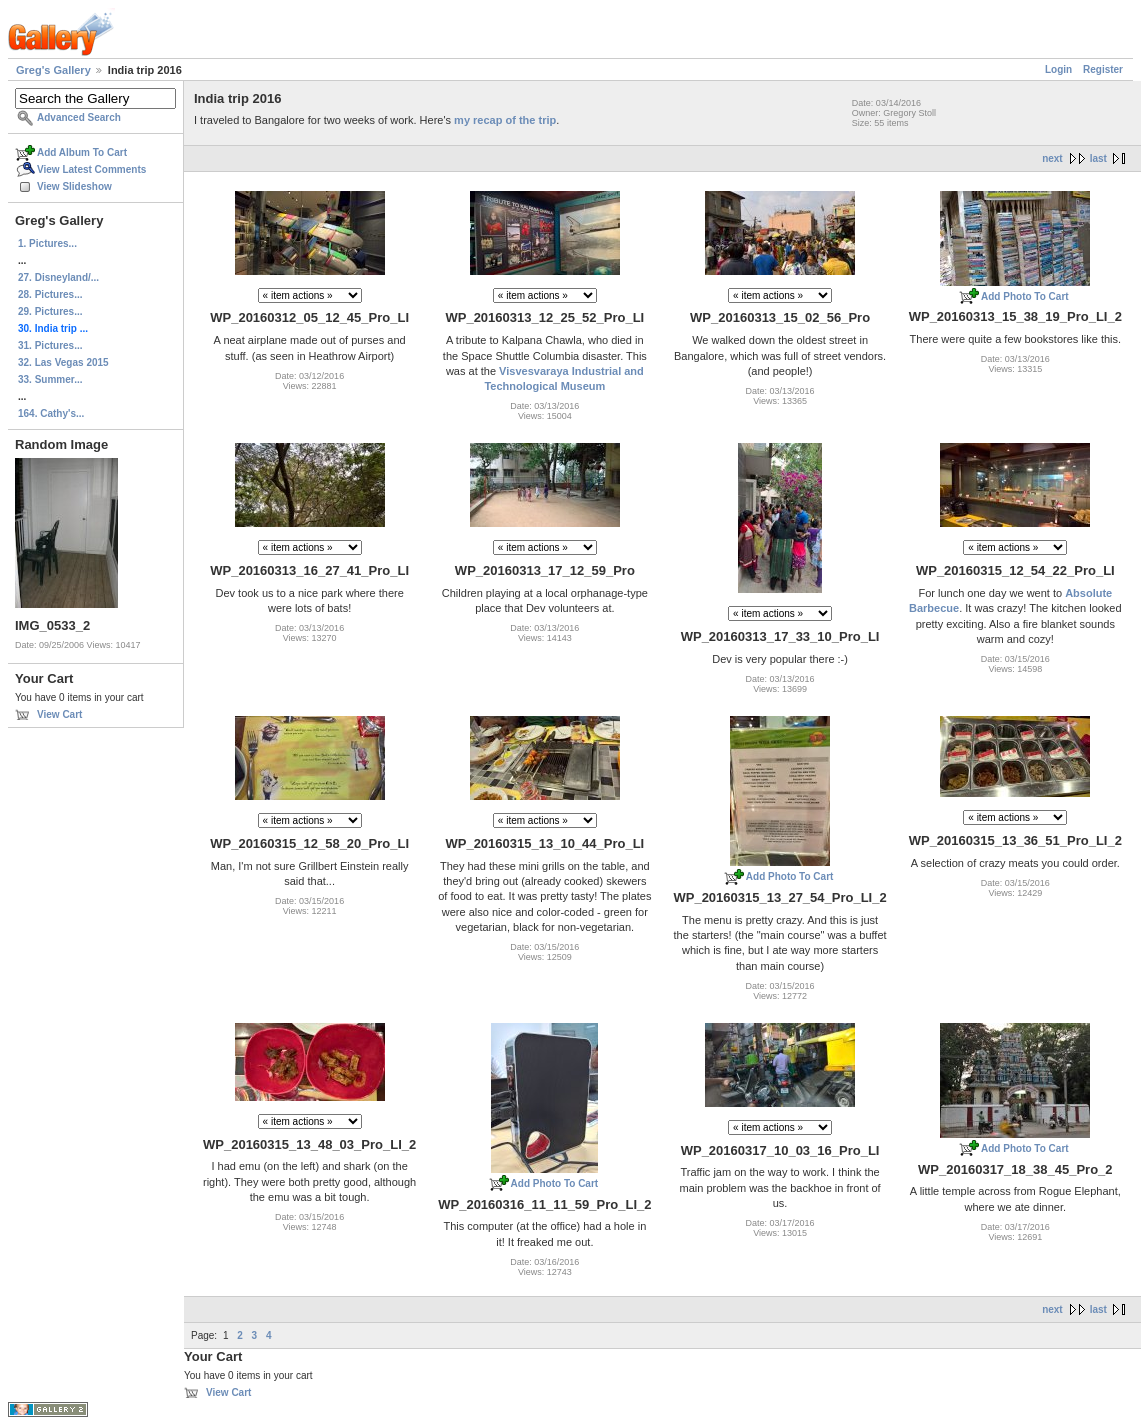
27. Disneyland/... (58, 277)
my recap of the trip (505, 120)
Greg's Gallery (53, 70)
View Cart (59, 714)
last (1098, 158)
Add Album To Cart (82, 152)
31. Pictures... (50, 345)
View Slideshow (74, 186)
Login (1058, 69)
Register (1103, 69)
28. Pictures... (50, 294)
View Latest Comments (91, 169)
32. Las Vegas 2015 (63, 362)
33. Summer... (50, 379)
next (1052, 158)
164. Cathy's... (51, 413)
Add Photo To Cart (1025, 296)
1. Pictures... (47, 243)
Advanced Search (79, 117)
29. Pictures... (50, 311)
